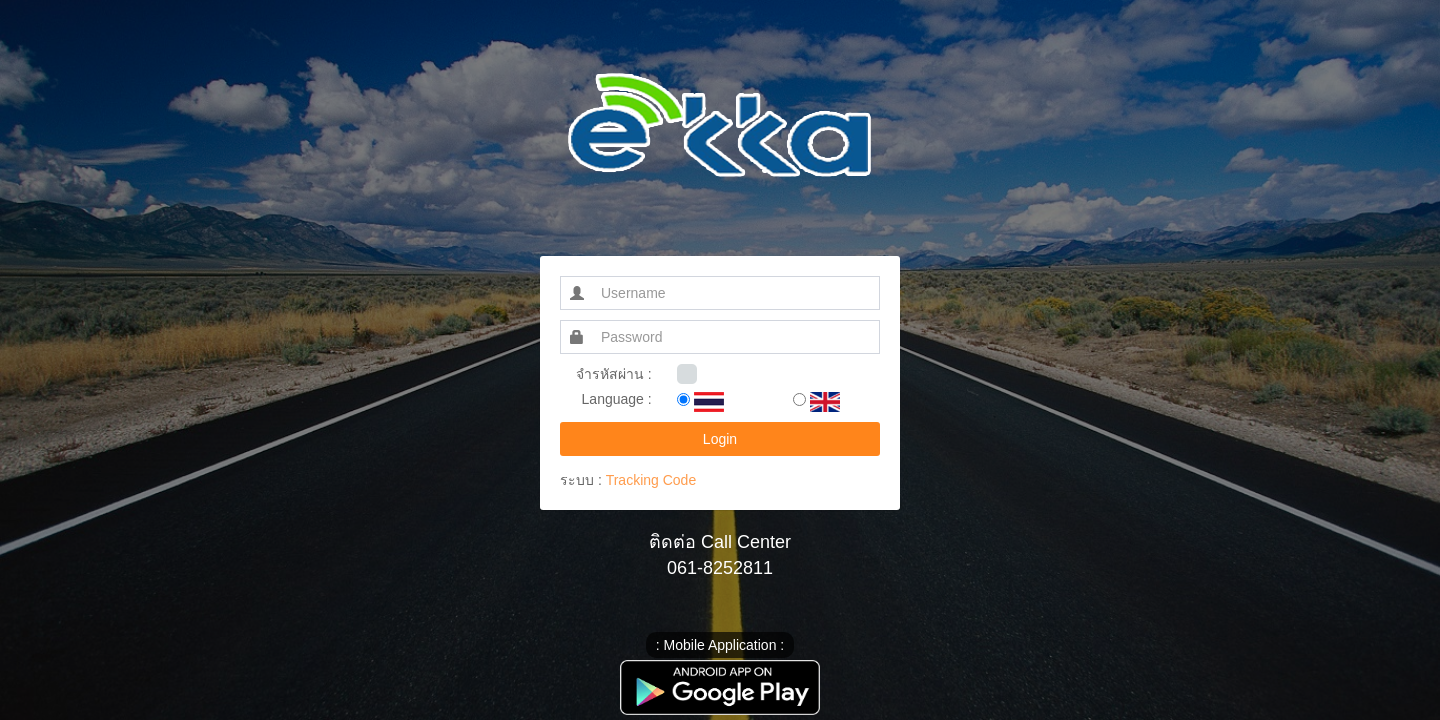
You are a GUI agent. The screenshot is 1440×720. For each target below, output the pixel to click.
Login (720, 439)
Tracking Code (651, 480)
